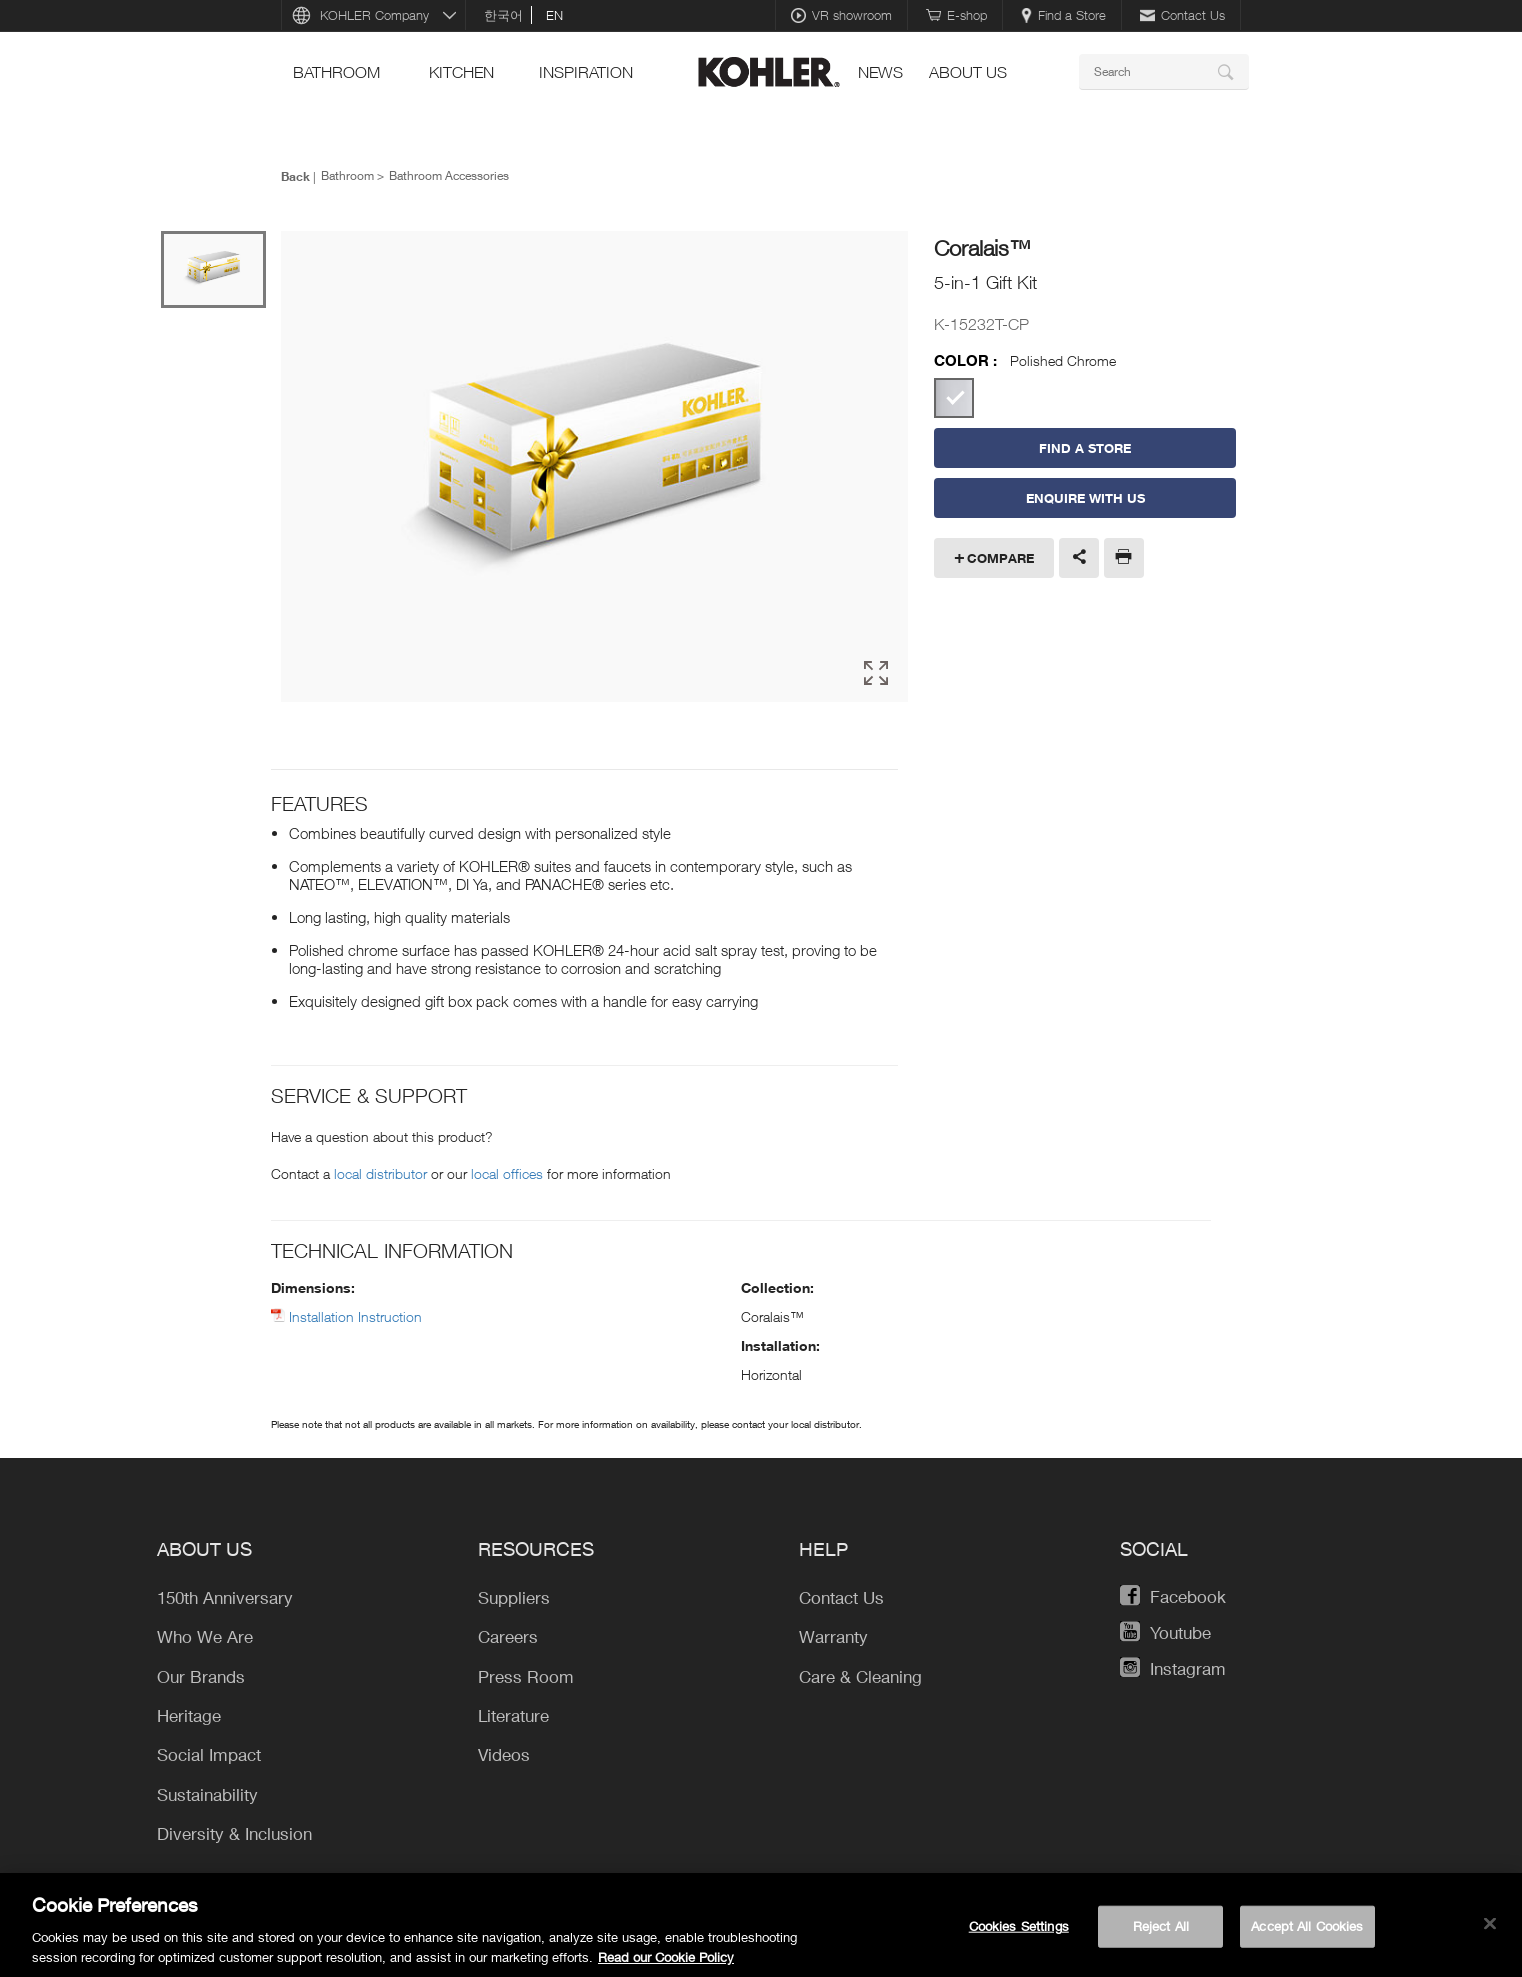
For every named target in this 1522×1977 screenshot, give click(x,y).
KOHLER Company (374, 15)
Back (295, 176)
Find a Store (1063, 15)
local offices (507, 1170)
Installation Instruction (355, 1313)
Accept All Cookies (1307, 1934)
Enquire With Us (1085, 498)
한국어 (503, 15)
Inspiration (586, 72)
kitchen (461, 72)
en (554, 15)
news (880, 72)
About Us (968, 72)
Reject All (1161, 1934)
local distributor (380, 1170)
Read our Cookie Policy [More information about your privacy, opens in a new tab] (666, 1965)
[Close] (1490, 1932)
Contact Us (1182, 15)
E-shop (956, 15)
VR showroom (841, 15)
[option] (594, 466)
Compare (1000, 558)
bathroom (336, 72)
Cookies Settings (1019, 1934)
